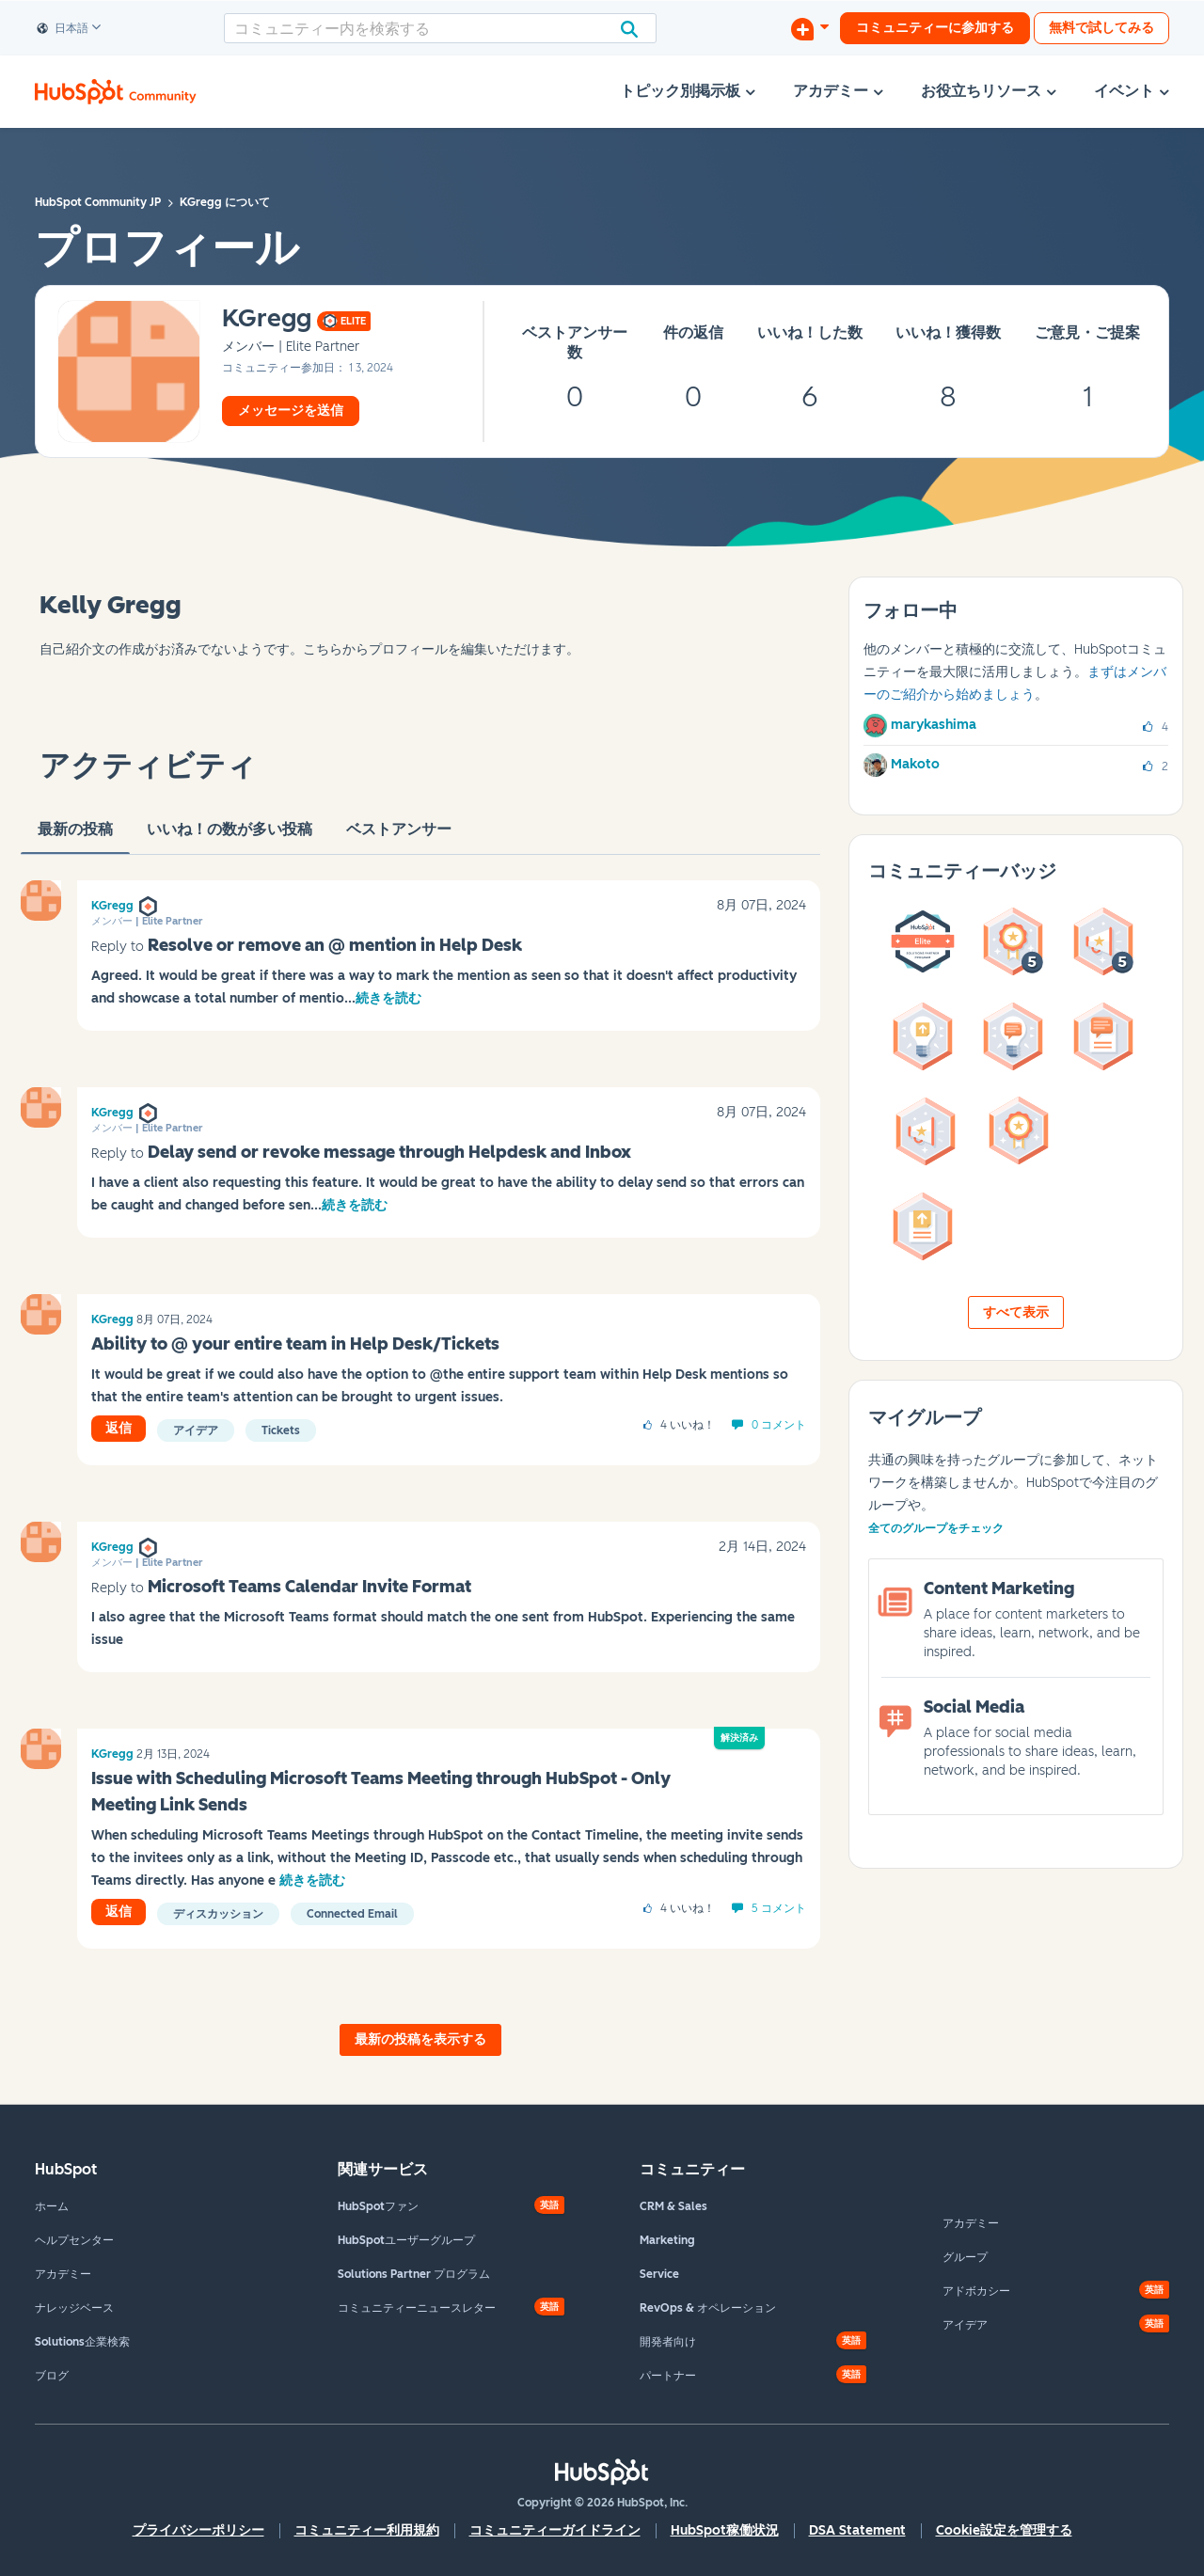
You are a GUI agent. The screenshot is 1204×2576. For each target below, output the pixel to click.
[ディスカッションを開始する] (810, 28)
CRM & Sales (673, 2206)
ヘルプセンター (74, 2240)
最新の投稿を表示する (420, 2039)
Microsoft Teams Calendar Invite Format (309, 1586)
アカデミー (63, 2274)
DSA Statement (857, 2530)
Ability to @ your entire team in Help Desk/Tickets (295, 1344)
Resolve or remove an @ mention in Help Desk (335, 945)
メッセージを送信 (290, 411)
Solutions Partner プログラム (414, 2274)
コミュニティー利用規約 (366, 2530)
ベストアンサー (398, 837)
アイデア (195, 1430)
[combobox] (440, 28)
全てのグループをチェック (936, 1528)
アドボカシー (976, 2291)
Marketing (667, 2240)
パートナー (668, 2375)
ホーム (52, 2206)
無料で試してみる (1101, 28)
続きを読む (388, 998)
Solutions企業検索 (82, 2341)
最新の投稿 (75, 837)
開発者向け (668, 2341)
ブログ (52, 2375)
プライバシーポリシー (198, 2530)
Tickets (280, 1430)
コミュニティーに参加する (935, 28)
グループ (965, 2257)
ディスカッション (218, 1913)
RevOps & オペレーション (708, 2308)
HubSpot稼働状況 (725, 2530)
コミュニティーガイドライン (555, 2530)
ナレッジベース (74, 2308)
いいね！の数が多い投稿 (229, 837)
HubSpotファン (378, 2206)
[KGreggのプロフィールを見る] (266, 319)
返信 (118, 1428)
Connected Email (352, 1913)
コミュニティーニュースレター (417, 2308)
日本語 (63, 29)
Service (659, 2274)
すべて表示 (1016, 1312)
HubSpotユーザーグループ (406, 2240)
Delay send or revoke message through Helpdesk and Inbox (389, 1152)
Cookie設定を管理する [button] (1004, 2530)
